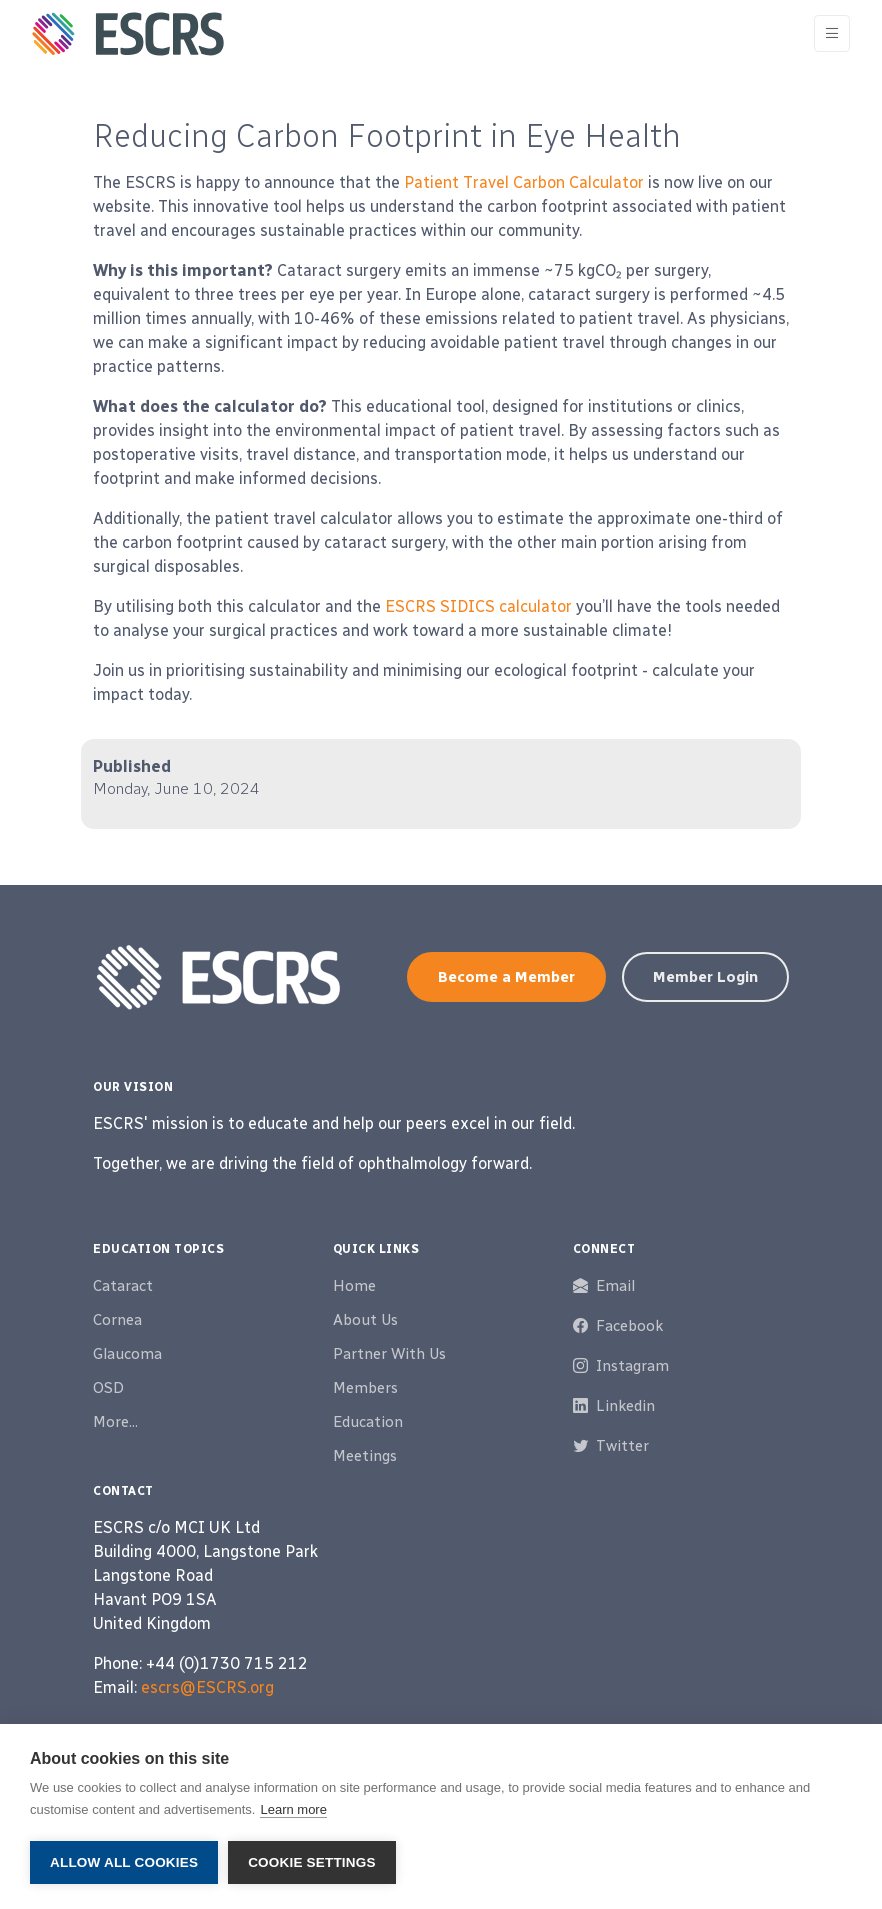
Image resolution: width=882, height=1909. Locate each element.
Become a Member (506, 977)
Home (354, 1286)
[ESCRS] (128, 34)
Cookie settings (312, 1862)
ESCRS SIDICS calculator (478, 606)
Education (368, 1422)
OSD (108, 1388)
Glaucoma (127, 1354)
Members (365, 1388)
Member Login (705, 977)
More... (115, 1422)
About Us (365, 1320)
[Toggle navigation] (832, 33)
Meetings (365, 1456)
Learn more (293, 1809)
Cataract (123, 1286)
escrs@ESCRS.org (207, 1687)
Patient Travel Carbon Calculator (524, 182)
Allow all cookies (124, 1862)
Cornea (117, 1320)
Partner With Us (389, 1354)
